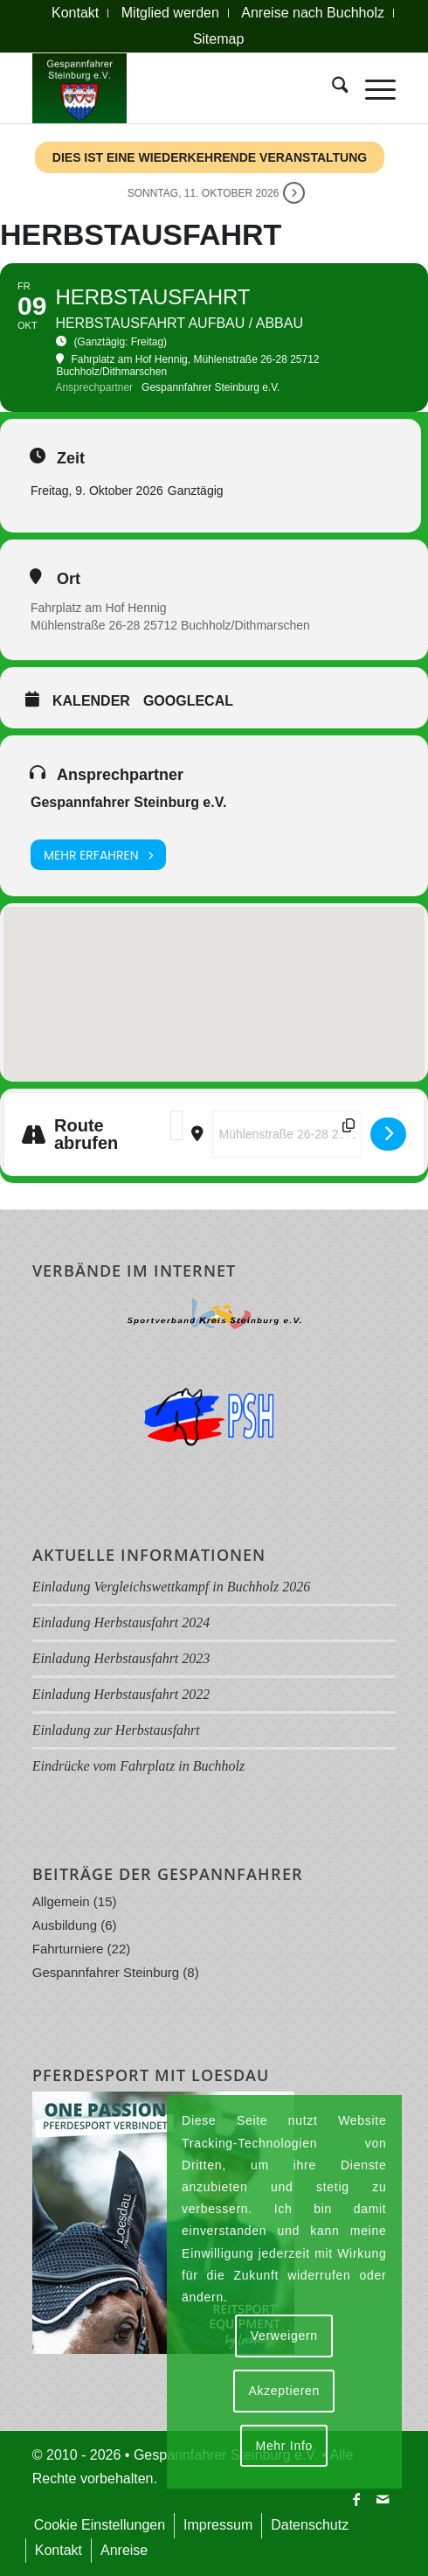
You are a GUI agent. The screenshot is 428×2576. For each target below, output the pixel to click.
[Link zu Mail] (382, 2499)
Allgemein (61, 1901)
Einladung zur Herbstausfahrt (116, 1730)
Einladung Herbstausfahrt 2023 (121, 1658)
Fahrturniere (68, 1948)
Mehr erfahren (98, 855)
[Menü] (372, 88)
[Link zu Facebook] (356, 2499)
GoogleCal (188, 700)
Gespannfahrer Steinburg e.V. (128, 802)
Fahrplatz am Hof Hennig (99, 608)
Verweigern (284, 2336)
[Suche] (331, 88)
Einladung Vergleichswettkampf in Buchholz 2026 (171, 1586)
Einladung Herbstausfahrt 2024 (121, 1622)
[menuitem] (75, 13)
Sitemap (219, 38)
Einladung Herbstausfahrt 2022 (121, 1694)
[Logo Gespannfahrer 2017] (177, 88)
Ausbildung (64, 1925)
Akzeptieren (284, 2391)
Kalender (91, 700)
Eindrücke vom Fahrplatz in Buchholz (138, 1765)
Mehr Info (284, 2446)
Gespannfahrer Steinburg (105, 1972)
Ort (68, 579)
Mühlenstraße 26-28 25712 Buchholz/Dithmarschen (170, 625)
